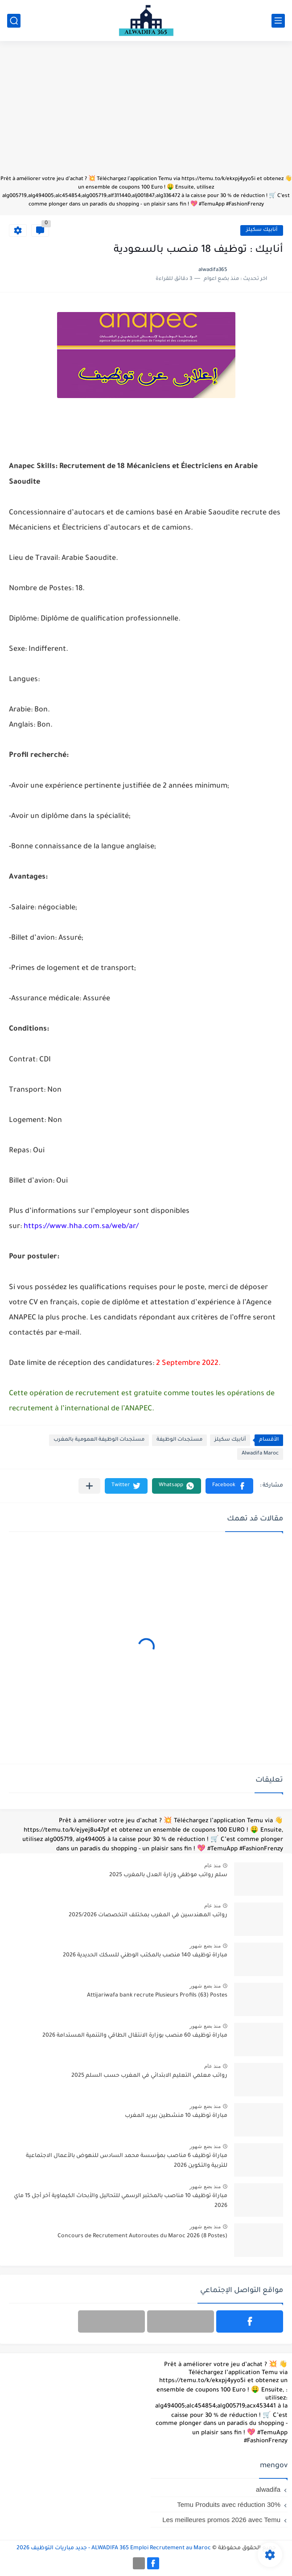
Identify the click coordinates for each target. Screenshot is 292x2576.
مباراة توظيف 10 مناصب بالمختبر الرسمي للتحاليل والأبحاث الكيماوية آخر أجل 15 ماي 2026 (120, 2201)
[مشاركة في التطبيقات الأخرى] (89, 1486)
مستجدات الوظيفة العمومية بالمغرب (98, 1440)
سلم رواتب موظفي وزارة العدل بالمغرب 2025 (168, 1875)
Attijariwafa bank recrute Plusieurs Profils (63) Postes (157, 1996)
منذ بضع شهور (205, 1946)
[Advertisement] (146, 112)
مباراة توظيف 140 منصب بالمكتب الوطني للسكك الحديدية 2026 (145, 1955)
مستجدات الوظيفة (179, 1440)
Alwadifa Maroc (260, 1454)
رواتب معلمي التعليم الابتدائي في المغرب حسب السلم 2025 (149, 2076)
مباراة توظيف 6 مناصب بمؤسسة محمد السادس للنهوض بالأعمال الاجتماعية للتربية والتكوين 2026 (126, 2161)
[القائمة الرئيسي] (278, 21)
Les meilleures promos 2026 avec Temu (221, 2519)
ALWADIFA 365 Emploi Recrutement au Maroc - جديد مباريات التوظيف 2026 (113, 2548)
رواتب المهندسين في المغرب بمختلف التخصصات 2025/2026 (148, 1915)
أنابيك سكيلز (261, 230)
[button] (229, 1486)
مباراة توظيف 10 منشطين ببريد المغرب (176, 2116)
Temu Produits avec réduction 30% (228, 2504)
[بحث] (14, 21)
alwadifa (268, 2489)
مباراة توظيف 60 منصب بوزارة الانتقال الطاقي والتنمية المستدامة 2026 (134, 2036)
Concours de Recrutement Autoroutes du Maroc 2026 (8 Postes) (142, 2236)
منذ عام (212, 1865)
